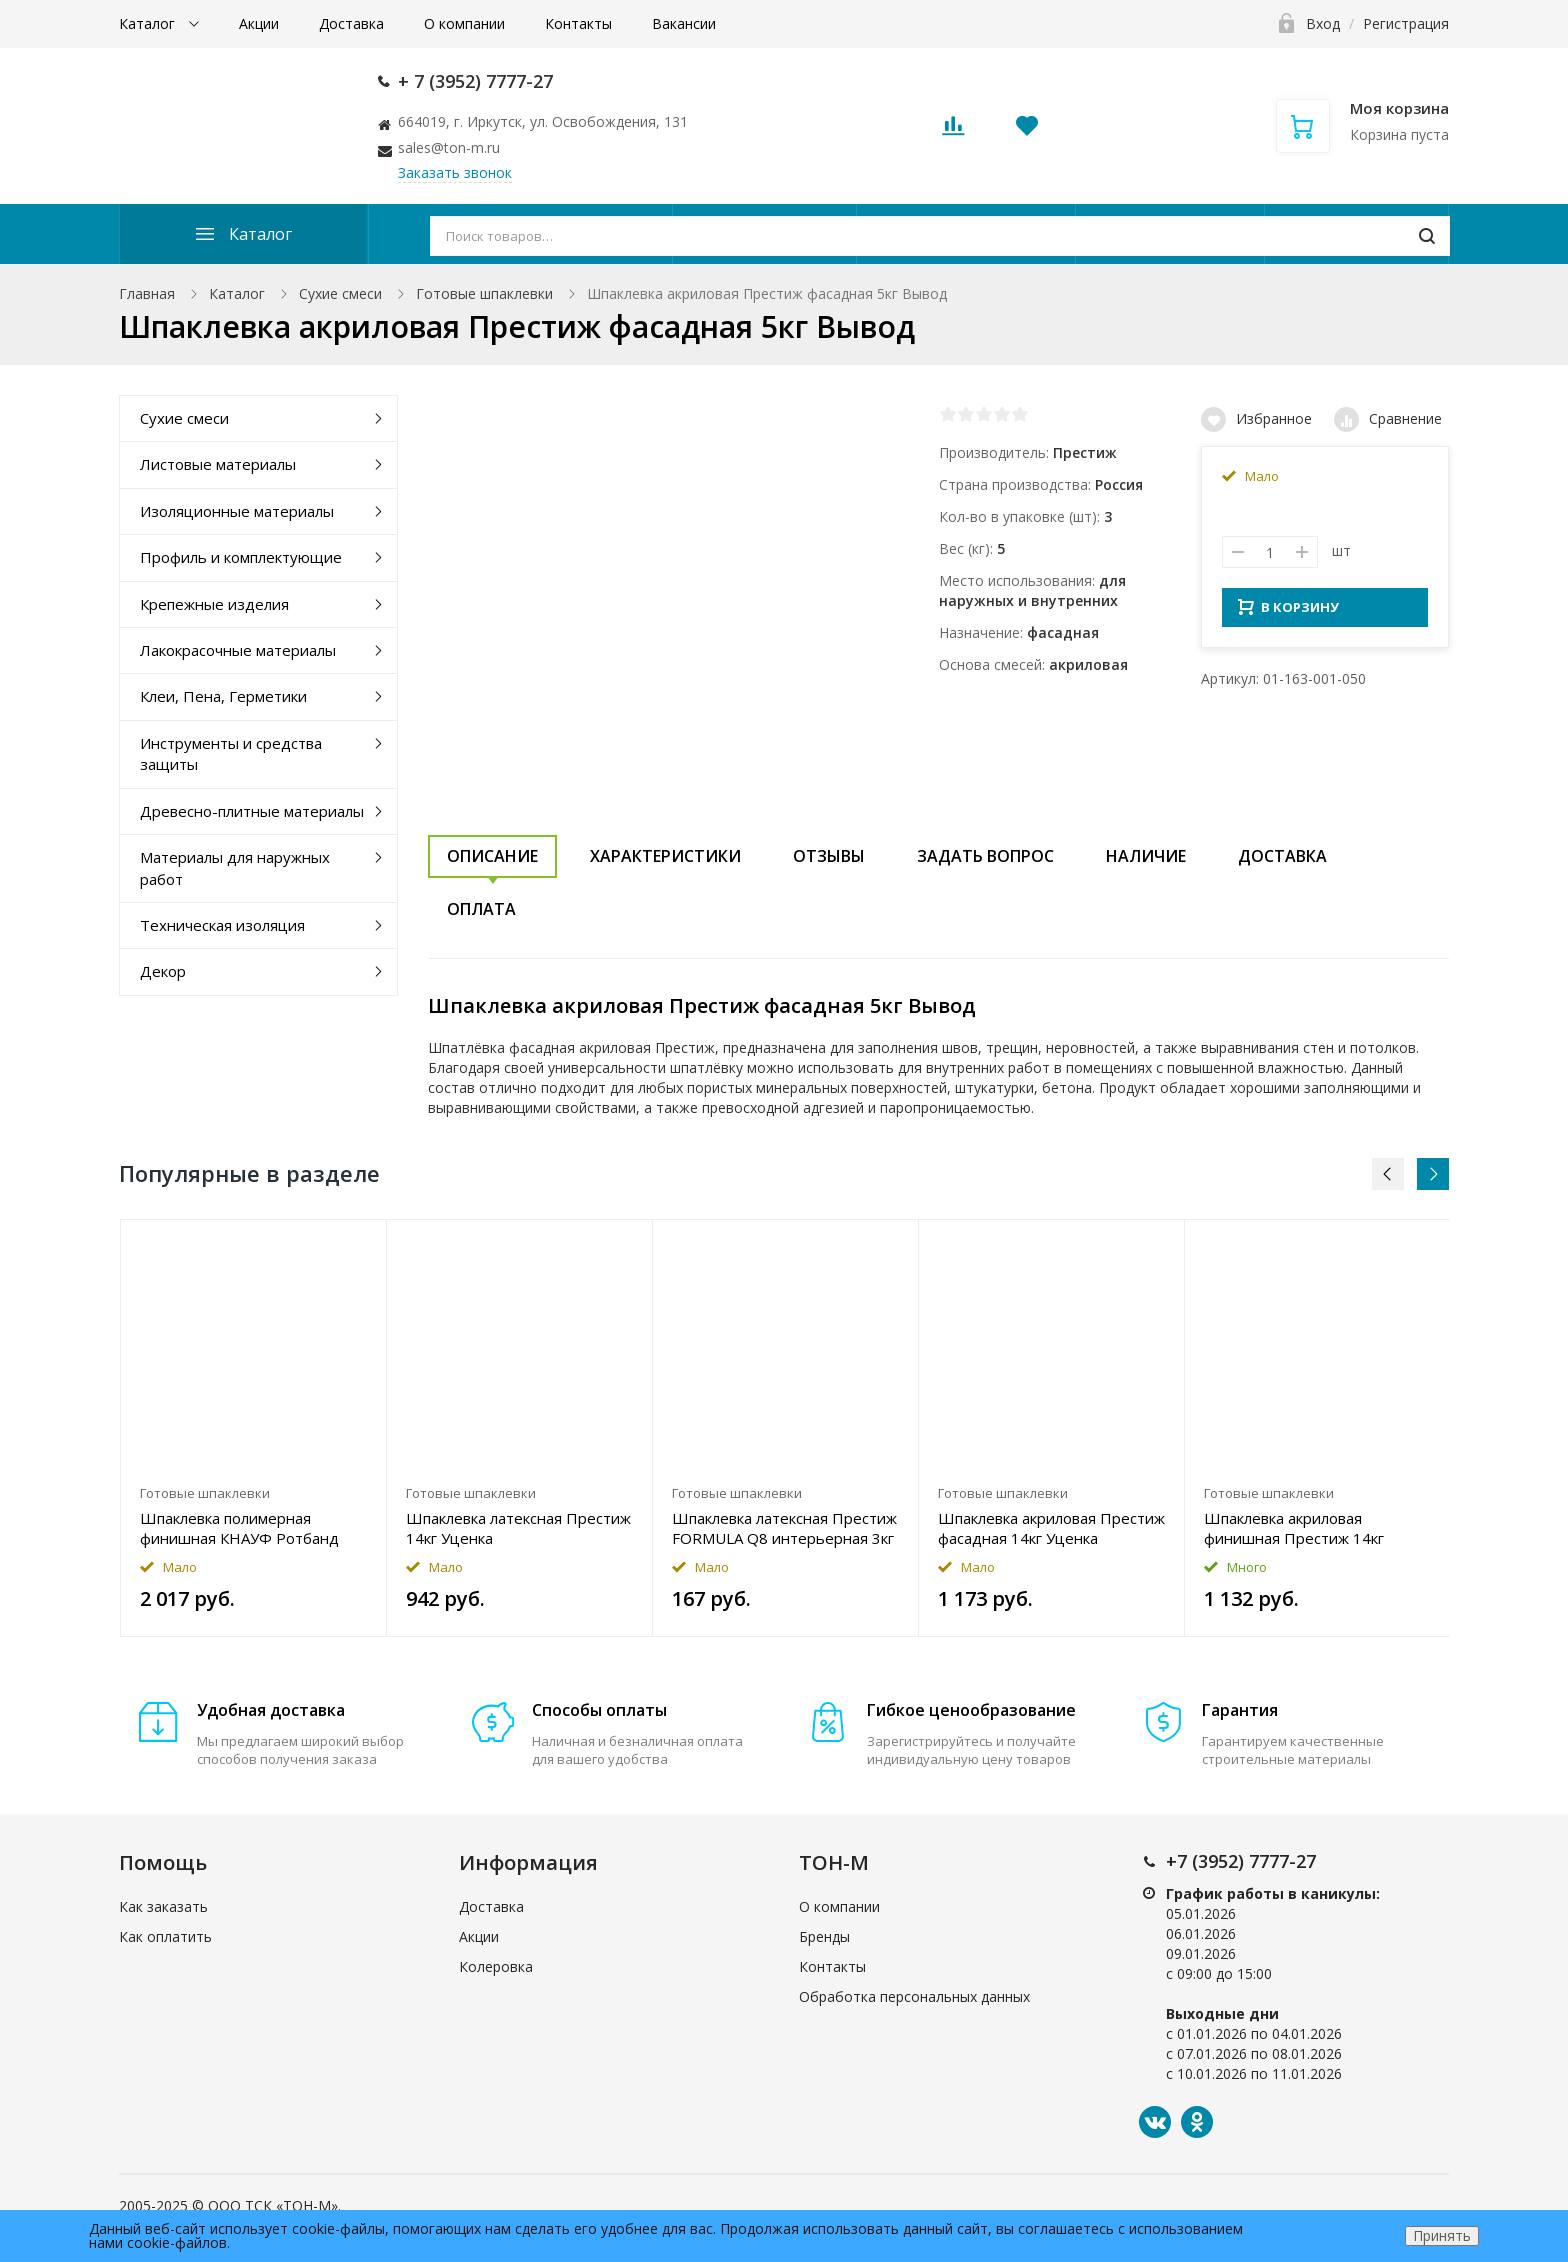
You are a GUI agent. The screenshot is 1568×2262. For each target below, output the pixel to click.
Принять (1442, 2235)
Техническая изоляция (222, 925)
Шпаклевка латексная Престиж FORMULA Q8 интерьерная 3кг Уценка (784, 1528)
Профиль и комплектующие (241, 557)
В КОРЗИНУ (1288, 613)
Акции (259, 23)
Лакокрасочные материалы (238, 650)
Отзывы (829, 856)
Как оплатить (165, 1936)
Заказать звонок (455, 172)
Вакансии (684, 23)
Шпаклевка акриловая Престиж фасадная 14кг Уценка (1051, 1528)
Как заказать (163, 1906)
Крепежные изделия (214, 604)
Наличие (1146, 856)
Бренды (824, 1936)
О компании (464, 23)
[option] (254, 1428)
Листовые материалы (218, 464)
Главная (147, 293)
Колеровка (496, 1966)
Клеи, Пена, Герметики (223, 696)
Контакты (578, 23)
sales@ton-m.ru (449, 147)
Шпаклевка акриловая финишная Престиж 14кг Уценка (1294, 1528)
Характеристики (665, 856)
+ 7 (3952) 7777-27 (475, 81)
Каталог (149, 23)
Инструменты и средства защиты (231, 753)
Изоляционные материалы (237, 511)
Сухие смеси (340, 293)
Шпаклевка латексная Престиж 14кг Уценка (518, 1528)
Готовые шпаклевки (484, 293)
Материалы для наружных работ (235, 867)
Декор (163, 971)
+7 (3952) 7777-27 (1241, 1861)
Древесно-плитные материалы (252, 811)
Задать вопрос (985, 856)
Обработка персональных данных (914, 1996)
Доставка (351, 23)
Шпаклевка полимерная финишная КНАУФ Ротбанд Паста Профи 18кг (239, 1528)
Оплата (481, 909)
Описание (492, 856)
